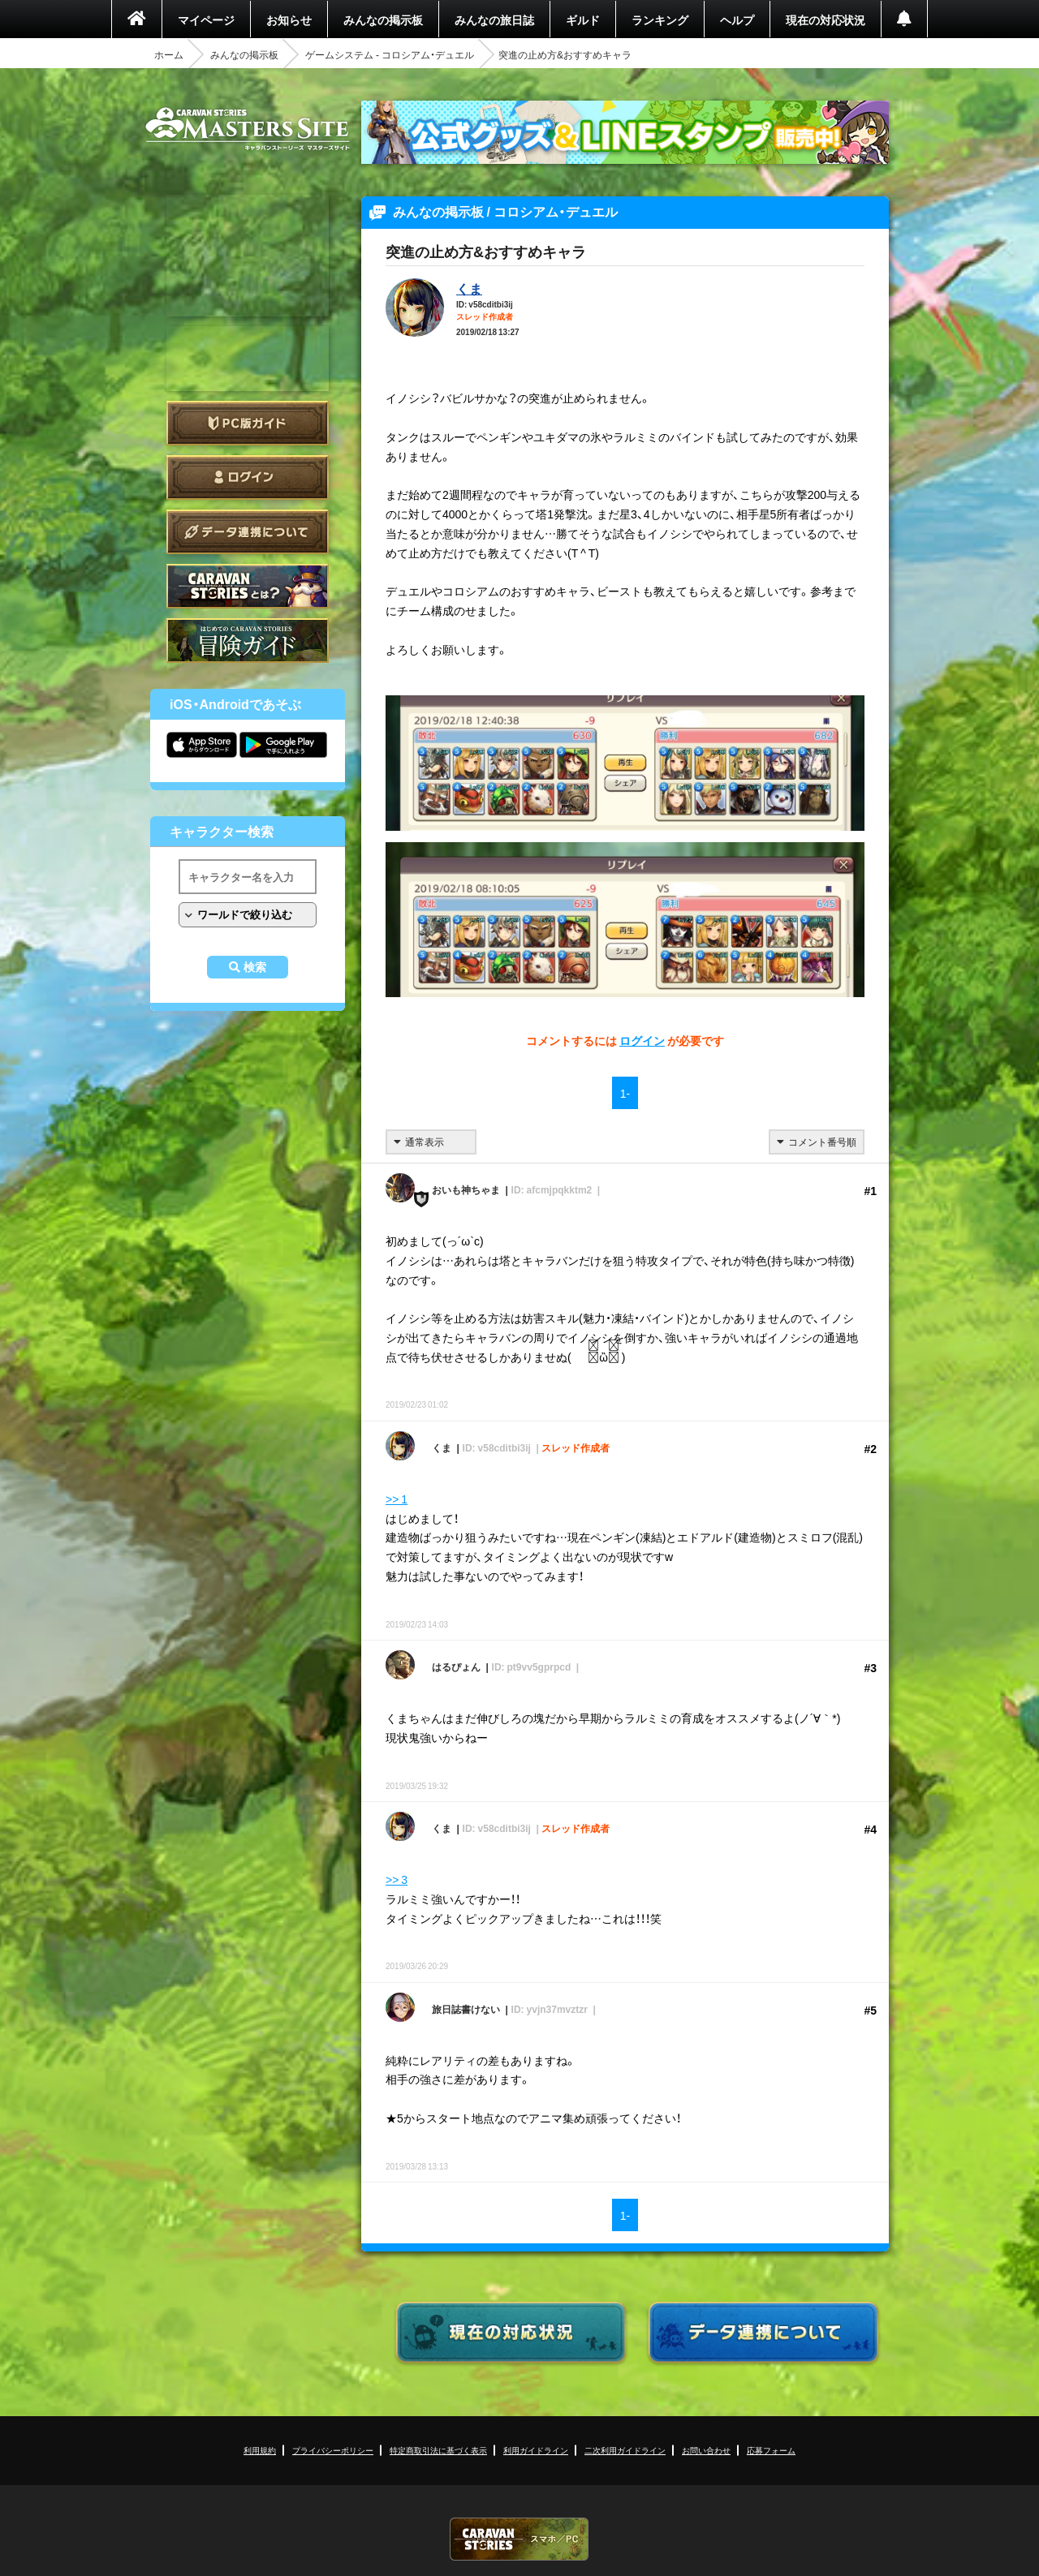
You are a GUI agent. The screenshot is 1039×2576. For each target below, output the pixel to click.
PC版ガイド (247, 423)
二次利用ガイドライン (625, 2450)
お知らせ (289, 19)
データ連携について (247, 532)
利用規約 (260, 2450)
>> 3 (396, 1879)
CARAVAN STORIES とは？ (247, 586)
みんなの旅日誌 (494, 19)
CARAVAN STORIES (519, 2539)
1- (625, 1093)
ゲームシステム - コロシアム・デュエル (389, 54)
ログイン (247, 477)
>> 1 (396, 1498)
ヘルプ (737, 19)
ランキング (660, 19)
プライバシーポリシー (332, 2450)
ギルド (583, 19)
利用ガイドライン (535, 2450)
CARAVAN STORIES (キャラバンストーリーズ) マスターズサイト (247, 129)
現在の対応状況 (825, 19)
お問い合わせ (706, 2450)
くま (469, 288)
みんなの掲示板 (383, 19)
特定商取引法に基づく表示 (438, 2450)
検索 (255, 967)
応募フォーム (771, 2450)
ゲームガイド (247, 640)
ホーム (168, 54)
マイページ (206, 19)
